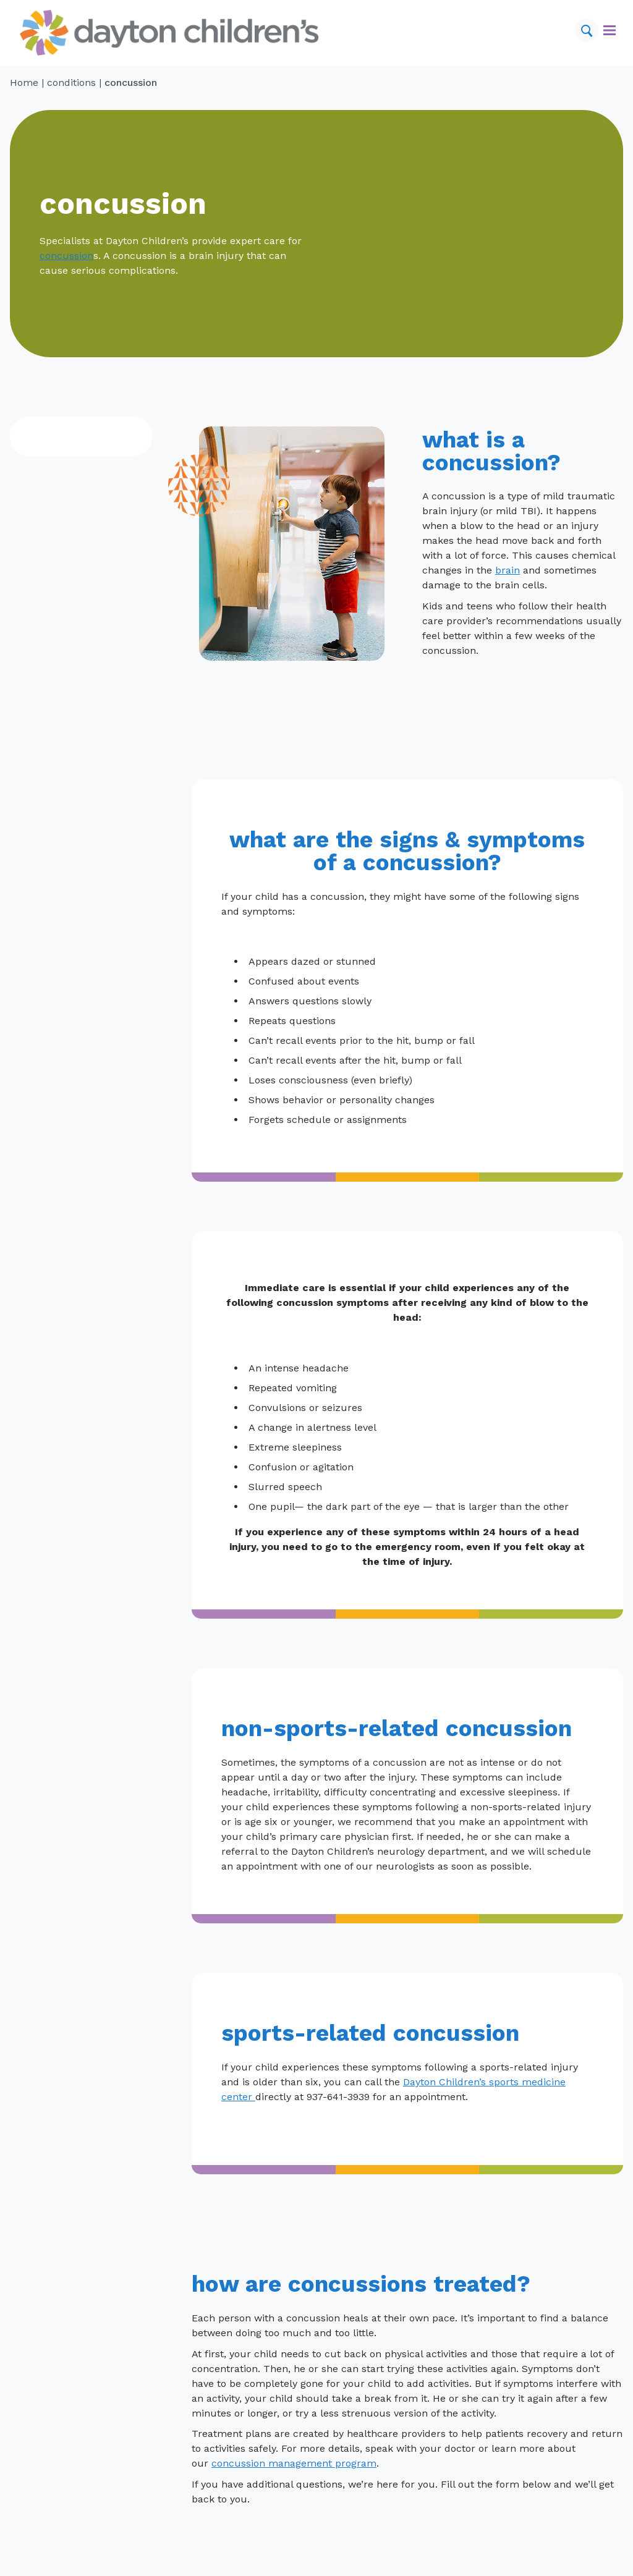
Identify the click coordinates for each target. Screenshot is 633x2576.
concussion (66, 255)
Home (24, 82)
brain (507, 570)
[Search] (586, 30)
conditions (71, 82)
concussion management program (293, 2463)
